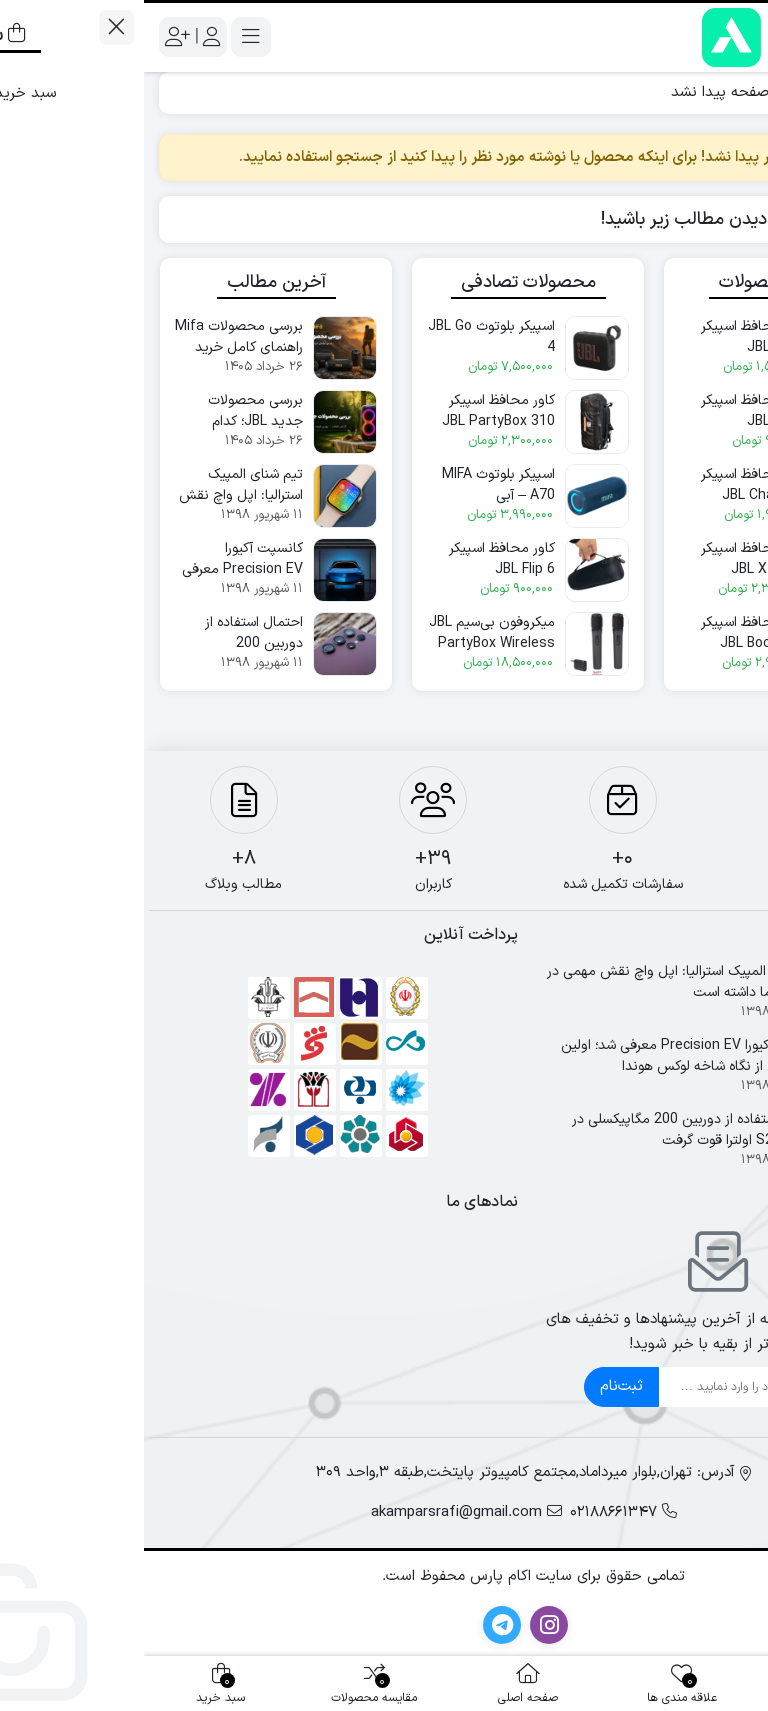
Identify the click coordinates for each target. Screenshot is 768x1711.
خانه (729, 92)
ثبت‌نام (477, 1386)
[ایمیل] (592, 1387)
